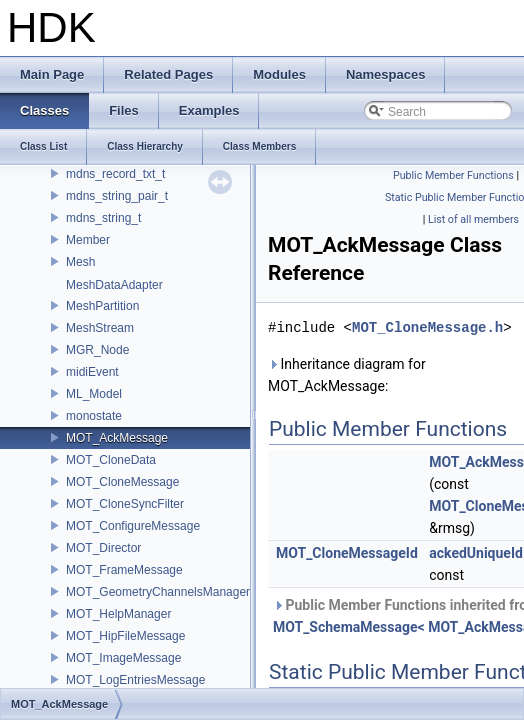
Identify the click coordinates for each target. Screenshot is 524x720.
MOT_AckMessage (117, 438)
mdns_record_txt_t (115, 174)
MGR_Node (97, 350)
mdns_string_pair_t (117, 196)
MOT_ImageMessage (123, 658)
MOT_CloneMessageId (347, 553)
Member (88, 240)
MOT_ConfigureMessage (133, 526)
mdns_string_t (103, 218)
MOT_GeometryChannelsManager (158, 592)
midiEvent (92, 372)
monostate (94, 416)
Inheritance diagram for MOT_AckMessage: (347, 375)
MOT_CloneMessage (122, 482)
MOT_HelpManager (118, 614)
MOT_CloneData (111, 460)
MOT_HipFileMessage (125, 636)
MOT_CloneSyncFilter (125, 504)
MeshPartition (102, 306)
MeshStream (100, 328)
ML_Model (94, 394)
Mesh (80, 262)
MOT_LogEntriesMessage (135, 680)
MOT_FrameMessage (124, 570)
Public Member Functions (453, 175)
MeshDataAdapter (114, 285)
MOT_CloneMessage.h (427, 327)
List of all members (473, 219)
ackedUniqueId (476, 553)
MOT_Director (103, 548)
